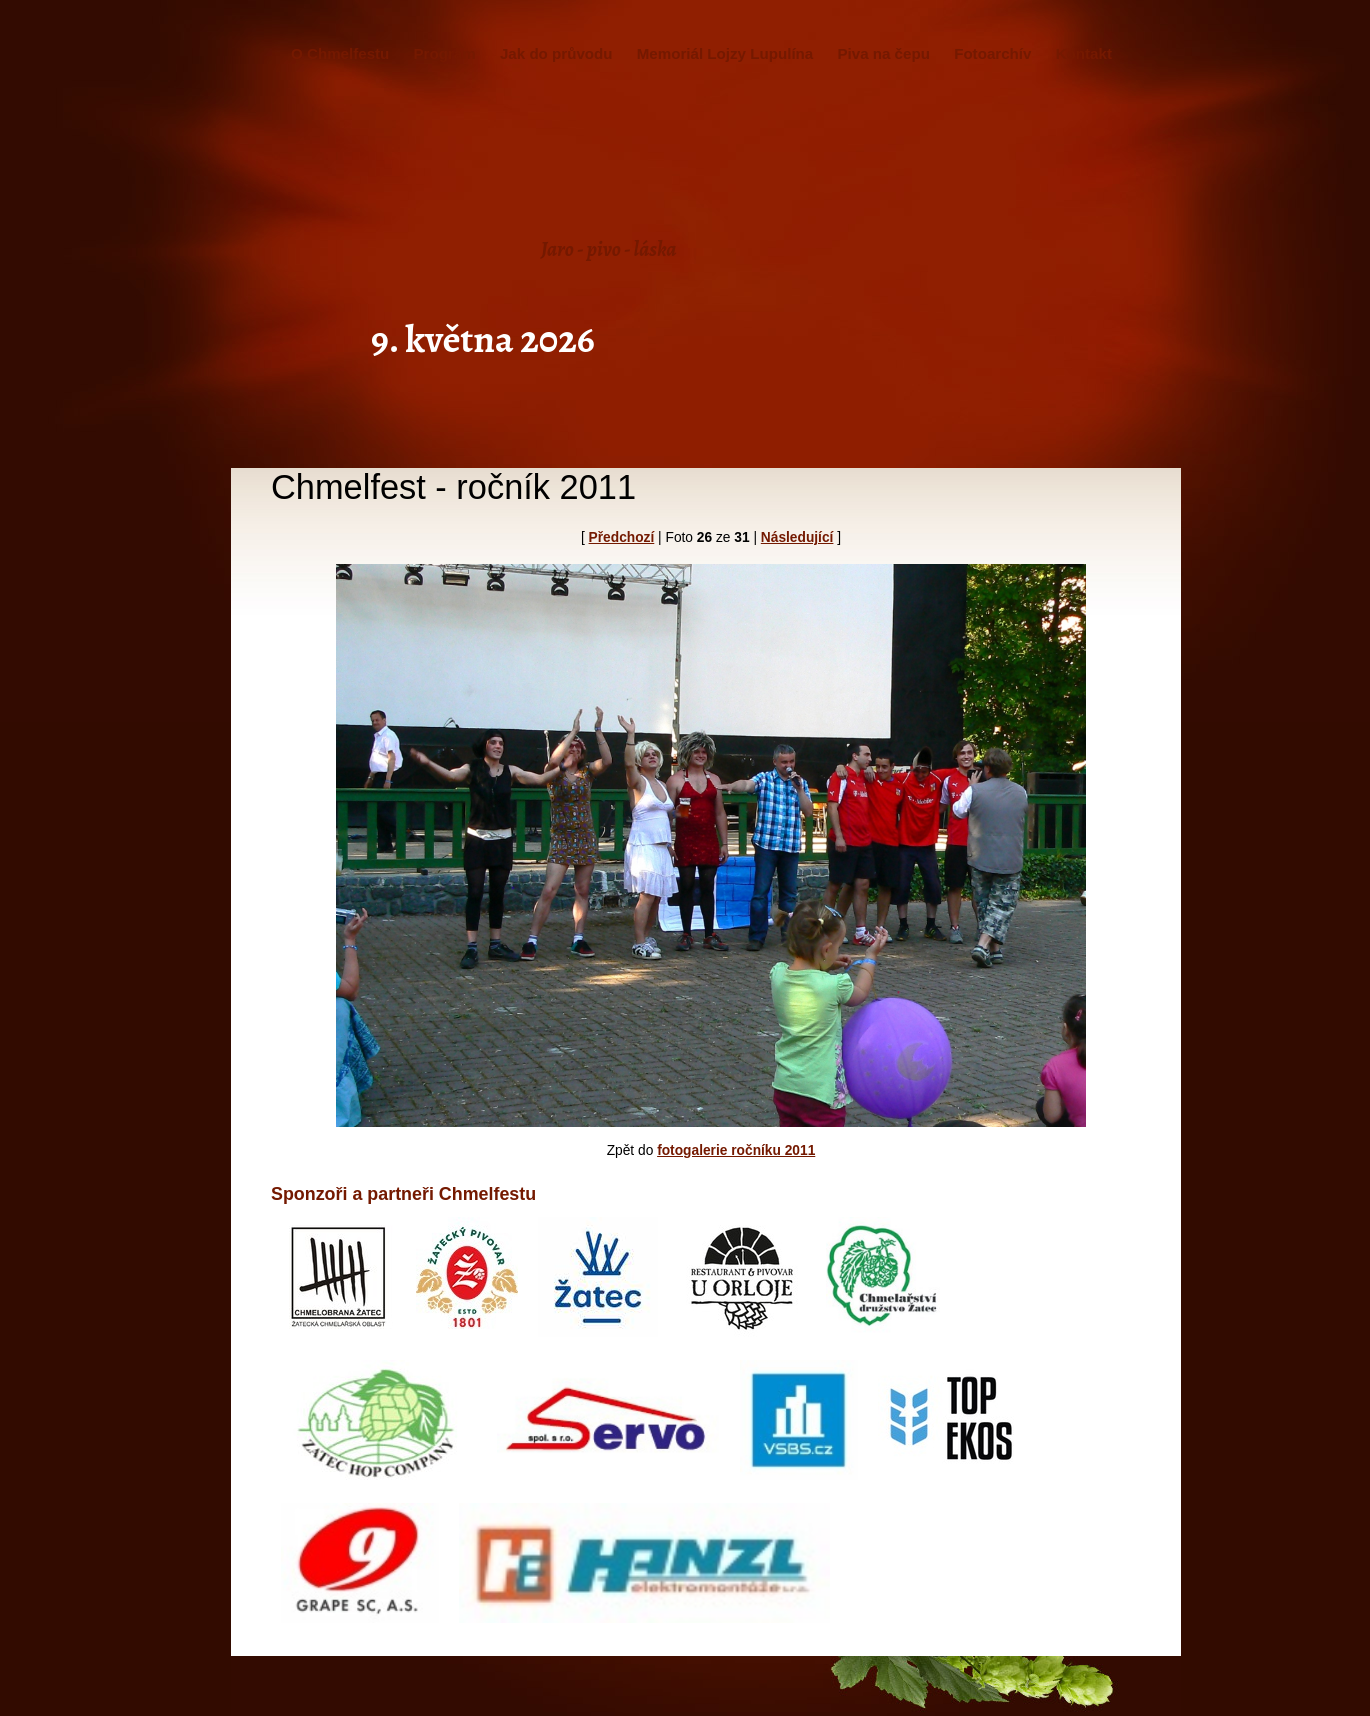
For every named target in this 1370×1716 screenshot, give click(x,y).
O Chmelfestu (340, 53)
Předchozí (622, 537)
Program (445, 53)
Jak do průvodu (556, 53)
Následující (797, 537)
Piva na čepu (883, 53)
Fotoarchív (992, 53)
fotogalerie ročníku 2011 (736, 1150)
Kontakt (1084, 53)
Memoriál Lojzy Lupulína (725, 53)
